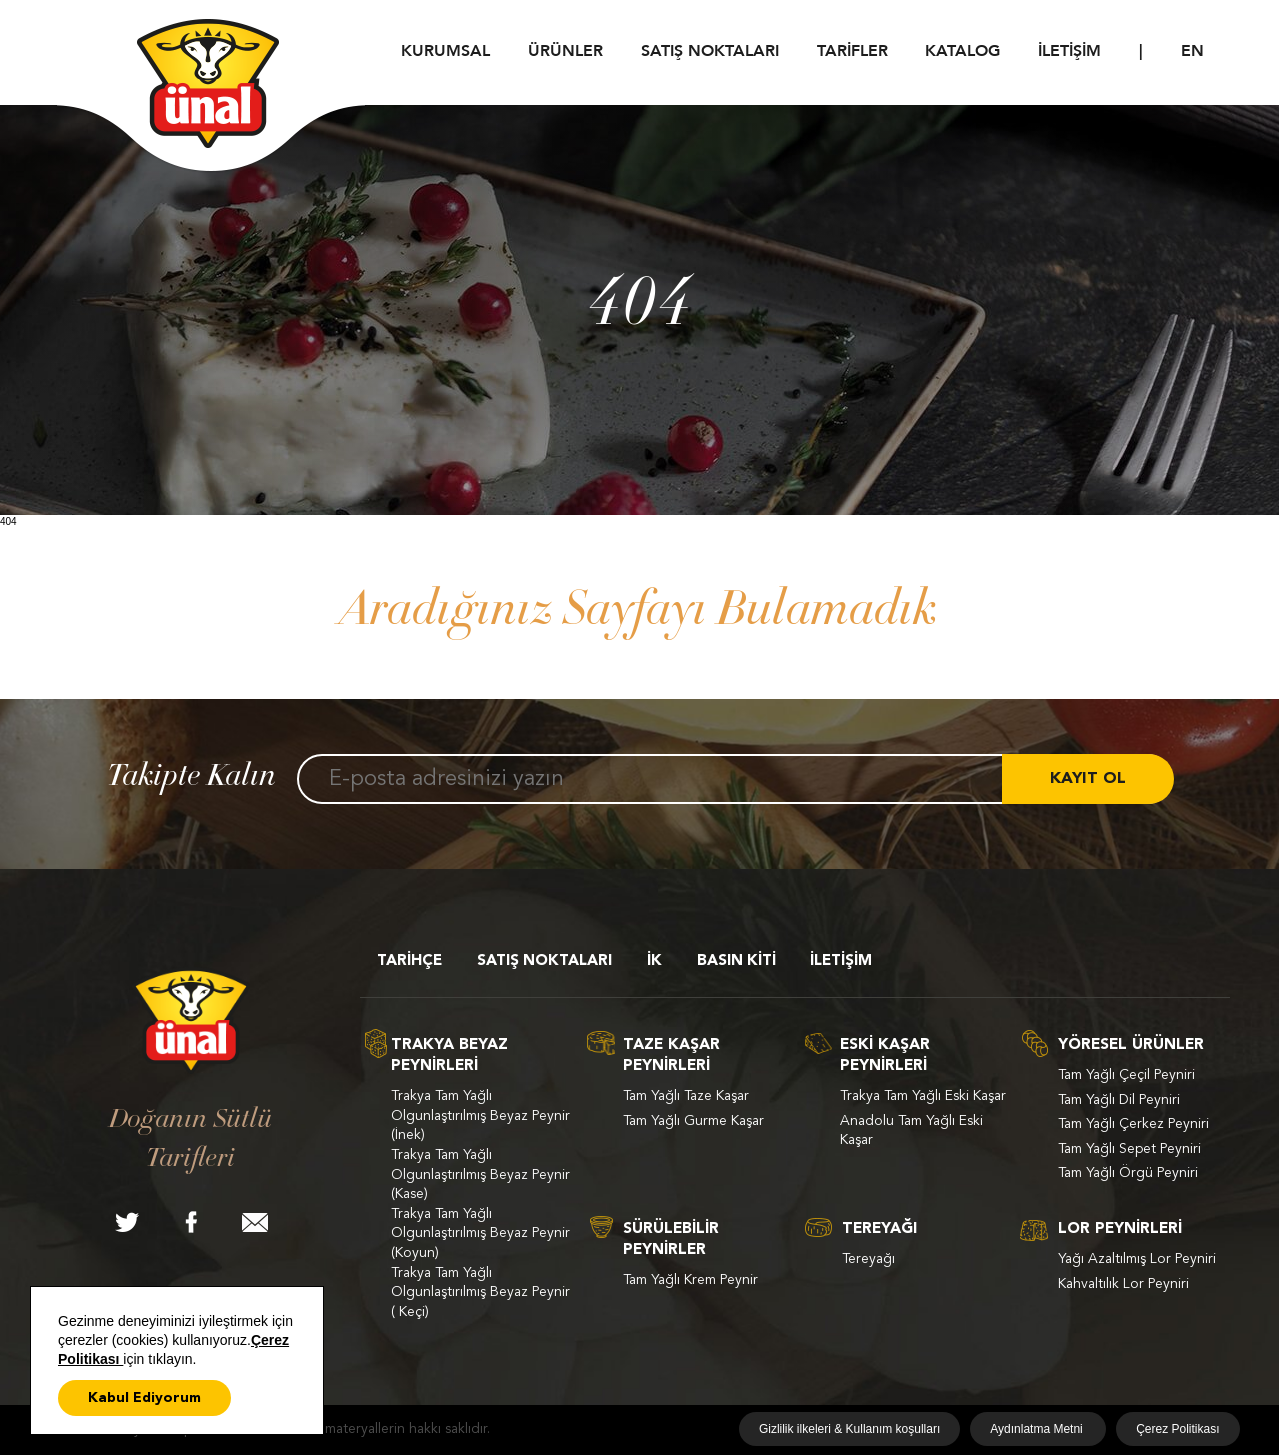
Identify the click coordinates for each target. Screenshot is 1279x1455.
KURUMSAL (445, 52)
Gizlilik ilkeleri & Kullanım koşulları (849, 1429)
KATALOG (962, 52)
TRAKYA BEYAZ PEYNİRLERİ (449, 1056)
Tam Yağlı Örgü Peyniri (1128, 1173)
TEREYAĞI (879, 1229)
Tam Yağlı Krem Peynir (690, 1280)
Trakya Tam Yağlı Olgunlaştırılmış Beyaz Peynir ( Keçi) (480, 1292)
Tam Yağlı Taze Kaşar (686, 1096)
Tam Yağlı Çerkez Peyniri (1133, 1124)
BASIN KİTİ (736, 961)
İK (654, 961)
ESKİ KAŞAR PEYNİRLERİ (885, 1056)
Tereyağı (868, 1259)
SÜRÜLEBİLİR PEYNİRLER (671, 1240)
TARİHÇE (409, 961)
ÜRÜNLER (565, 52)
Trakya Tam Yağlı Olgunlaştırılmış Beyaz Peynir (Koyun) (480, 1233)
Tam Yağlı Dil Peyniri (1119, 1100)
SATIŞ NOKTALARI (710, 52)
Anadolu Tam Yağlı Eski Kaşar (911, 1131)
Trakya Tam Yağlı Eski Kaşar (923, 1096)
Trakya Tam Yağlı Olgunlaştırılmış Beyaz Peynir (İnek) (480, 1115)
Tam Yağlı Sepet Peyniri (1129, 1149)
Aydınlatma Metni (1038, 1429)
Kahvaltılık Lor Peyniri (1123, 1284)
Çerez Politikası (1177, 1429)
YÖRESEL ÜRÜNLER (1131, 1045)
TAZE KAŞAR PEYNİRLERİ (671, 1056)
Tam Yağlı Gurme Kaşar (693, 1121)
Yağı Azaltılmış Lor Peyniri (1137, 1259)
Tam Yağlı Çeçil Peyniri (1126, 1075)
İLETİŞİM (1069, 52)
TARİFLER (852, 52)
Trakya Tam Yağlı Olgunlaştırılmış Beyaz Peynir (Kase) (480, 1174)
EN (1192, 52)
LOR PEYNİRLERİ (1120, 1229)
